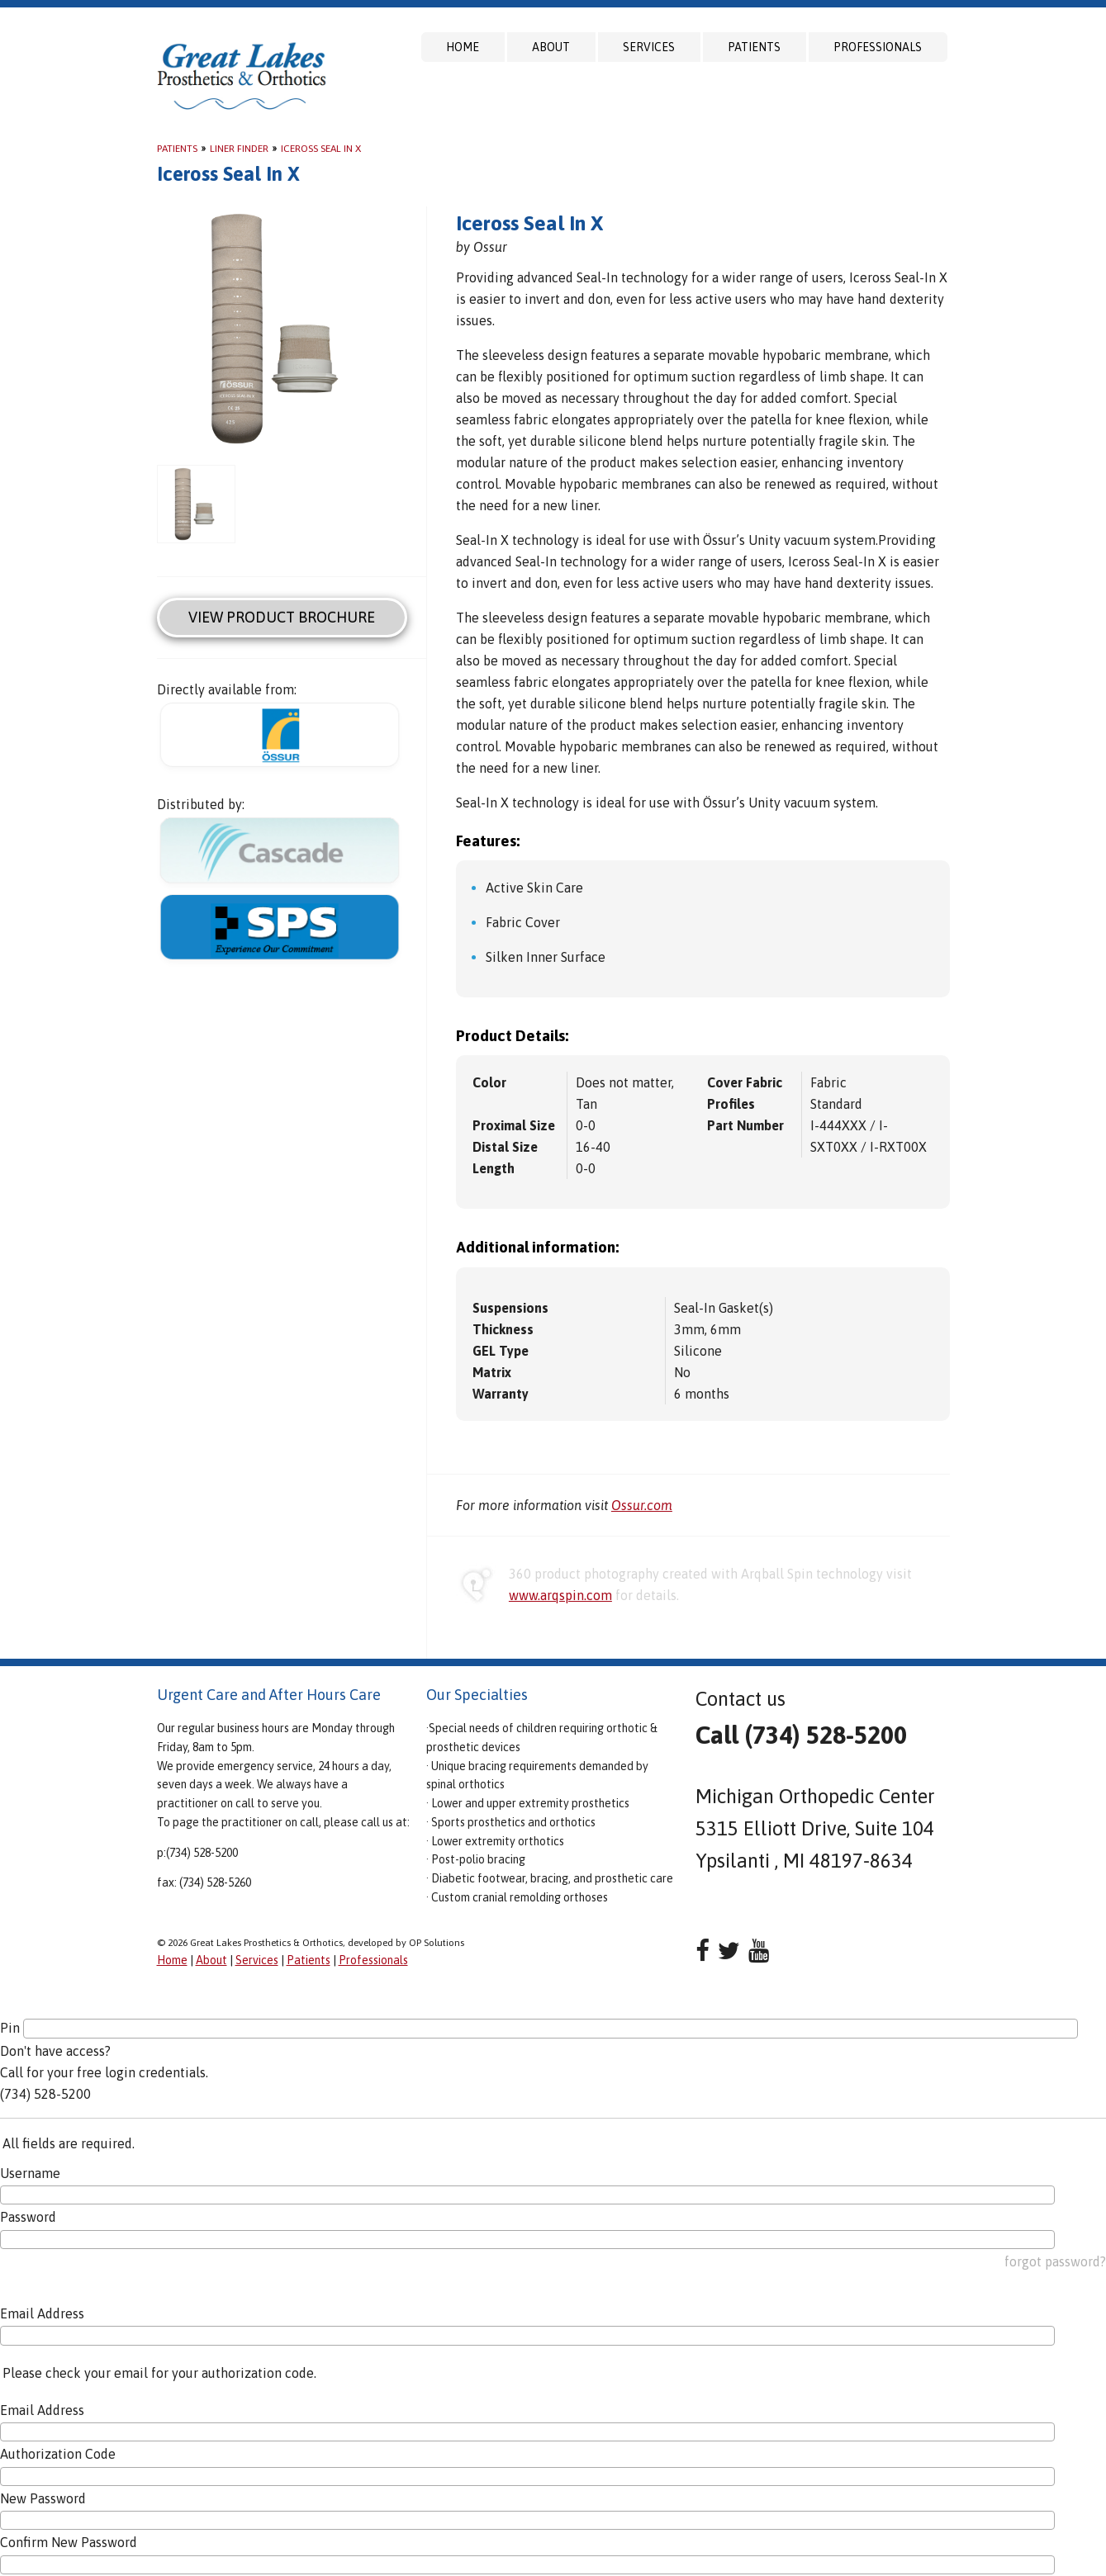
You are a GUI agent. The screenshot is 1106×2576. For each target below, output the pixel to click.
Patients (754, 47)
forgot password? (1055, 2261)
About (551, 47)
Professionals (877, 47)
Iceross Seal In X (321, 148)
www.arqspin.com (560, 1595)
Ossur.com (641, 1505)
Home (462, 47)
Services (649, 47)
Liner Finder (239, 148)
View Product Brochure (281, 617)
